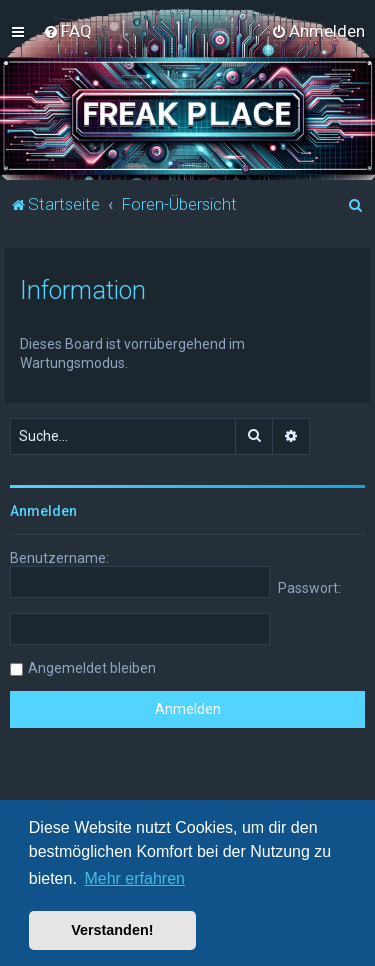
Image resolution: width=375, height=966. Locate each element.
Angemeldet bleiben (92, 668)
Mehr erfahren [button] (134, 878)
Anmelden (43, 511)
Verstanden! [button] (112, 930)
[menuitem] (67, 31)
